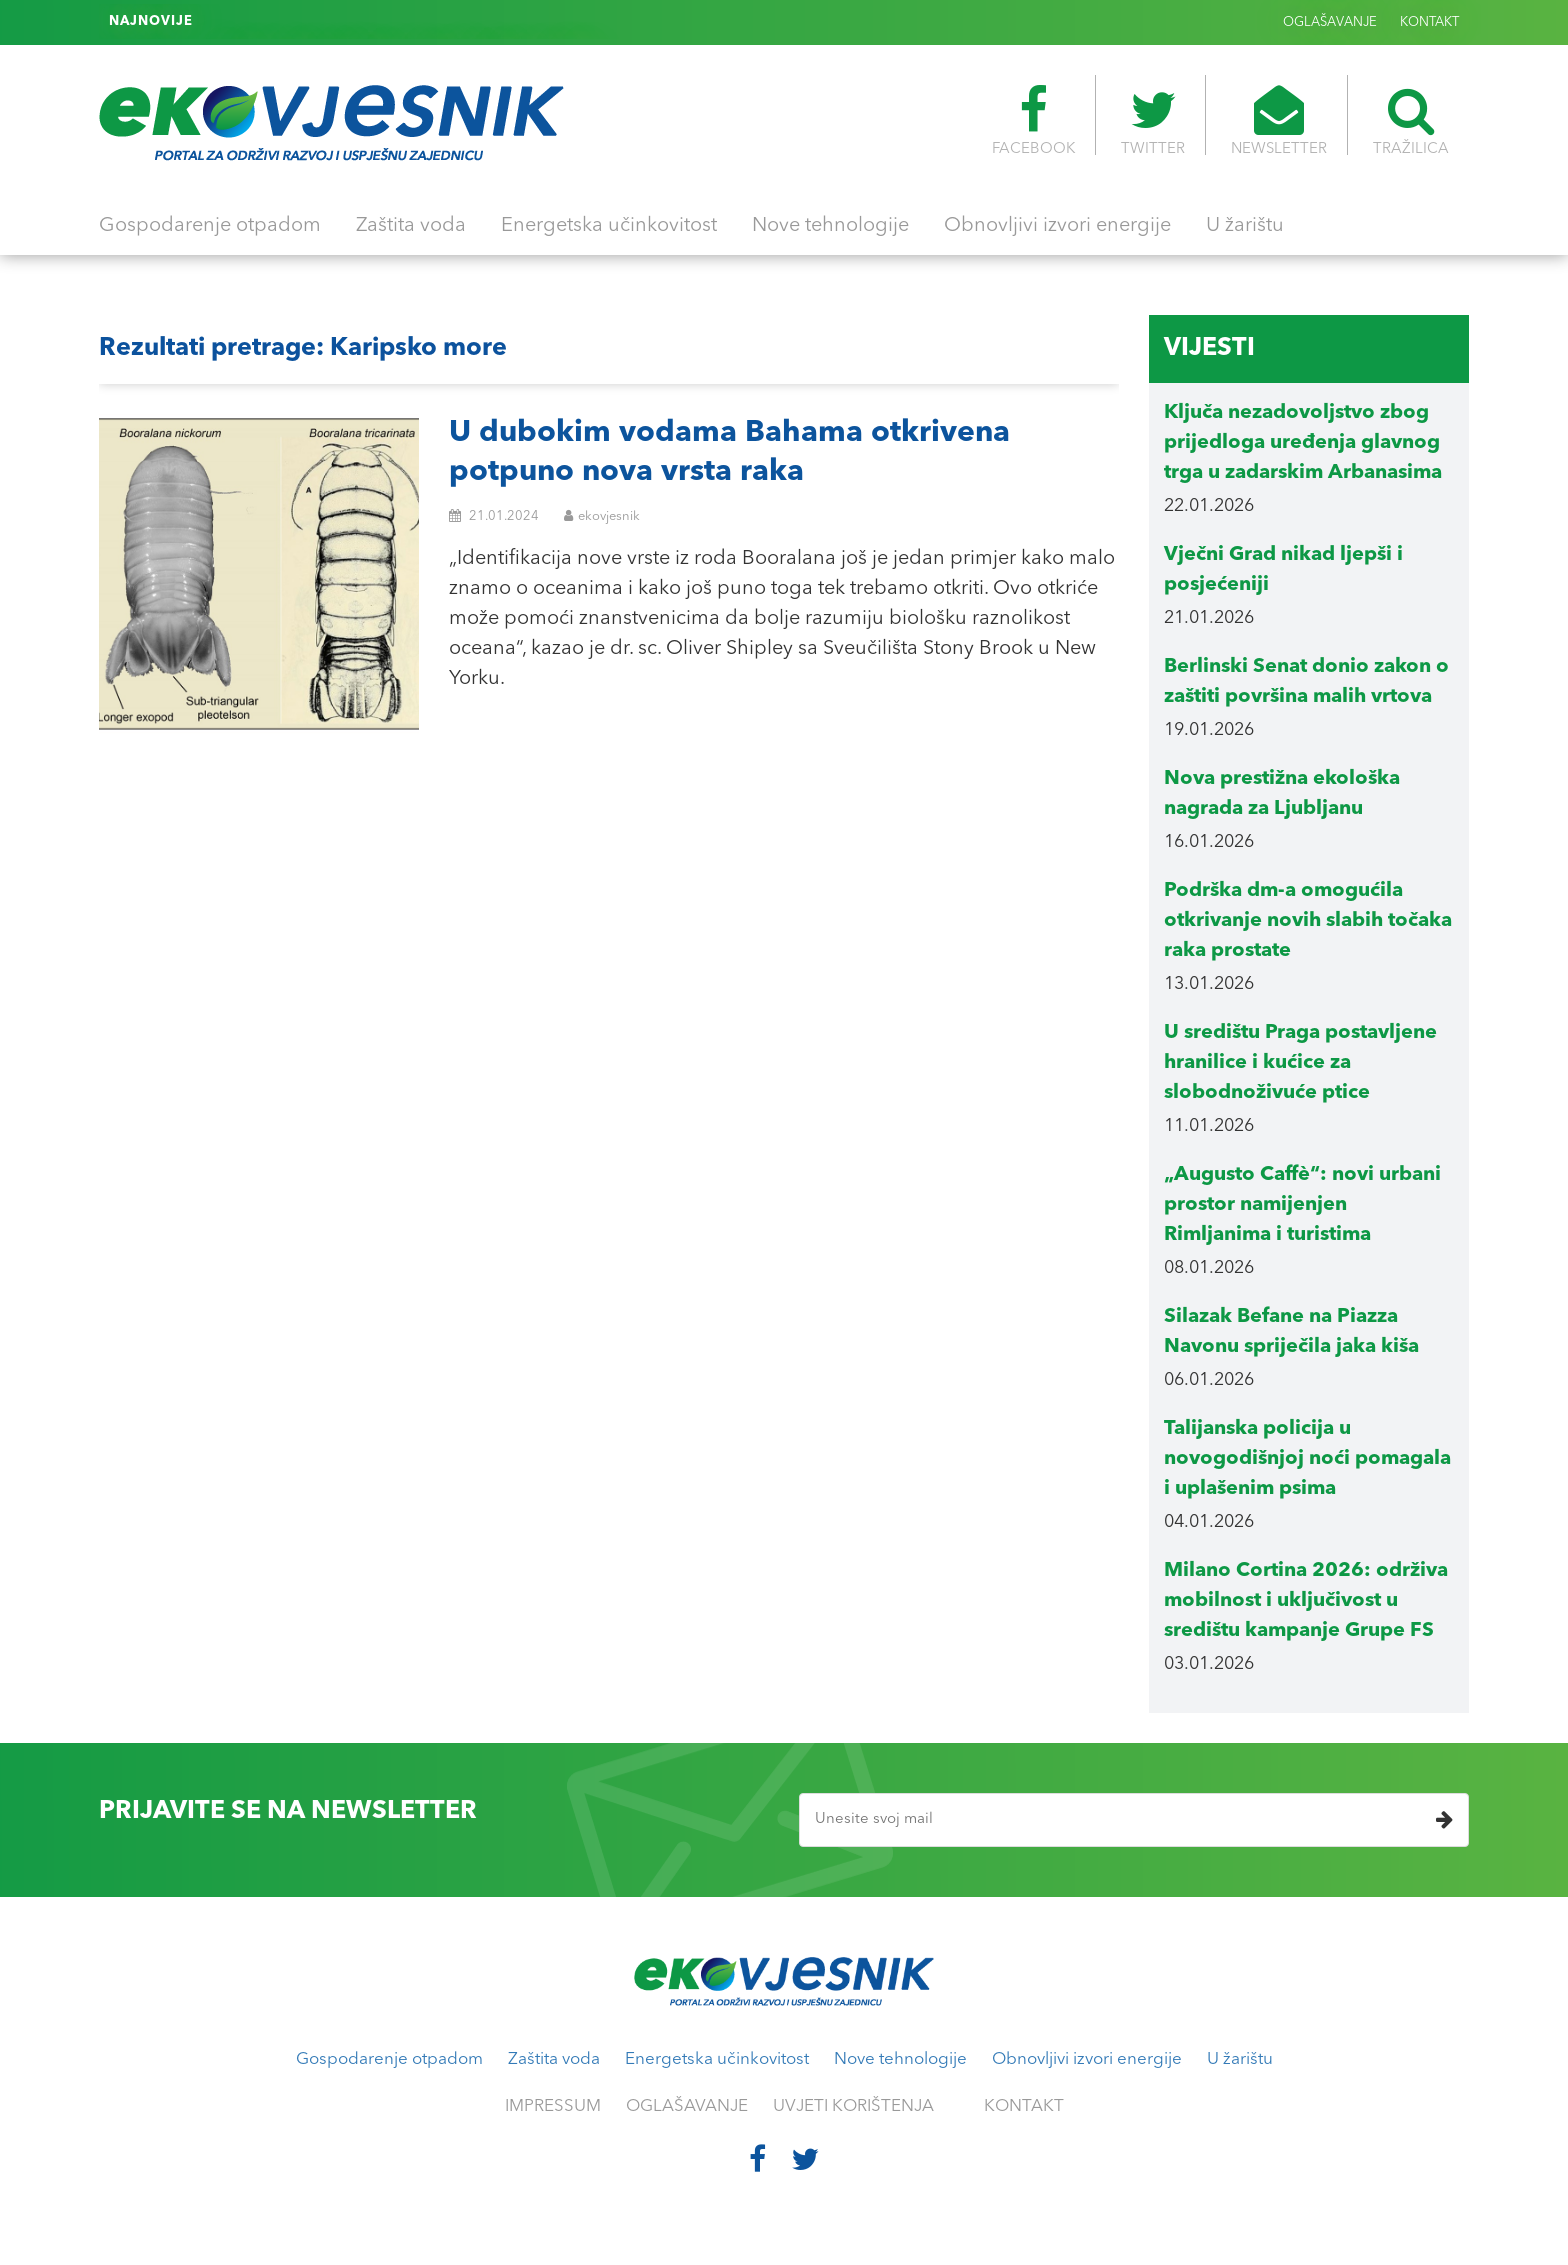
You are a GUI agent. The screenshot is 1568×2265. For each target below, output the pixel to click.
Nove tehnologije (830, 226)
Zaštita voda (411, 226)
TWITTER (1153, 121)
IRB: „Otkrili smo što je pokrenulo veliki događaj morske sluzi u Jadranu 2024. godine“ (479, 22)
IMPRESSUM (553, 2106)
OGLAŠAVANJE (1330, 22)
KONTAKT (1429, 22)
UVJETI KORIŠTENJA (853, 2106)
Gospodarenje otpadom (210, 226)
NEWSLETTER (1279, 121)
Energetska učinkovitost (609, 226)
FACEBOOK (1033, 121)
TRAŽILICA (1411, 121)
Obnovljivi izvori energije (1057, 226)
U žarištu (1245, 226)
